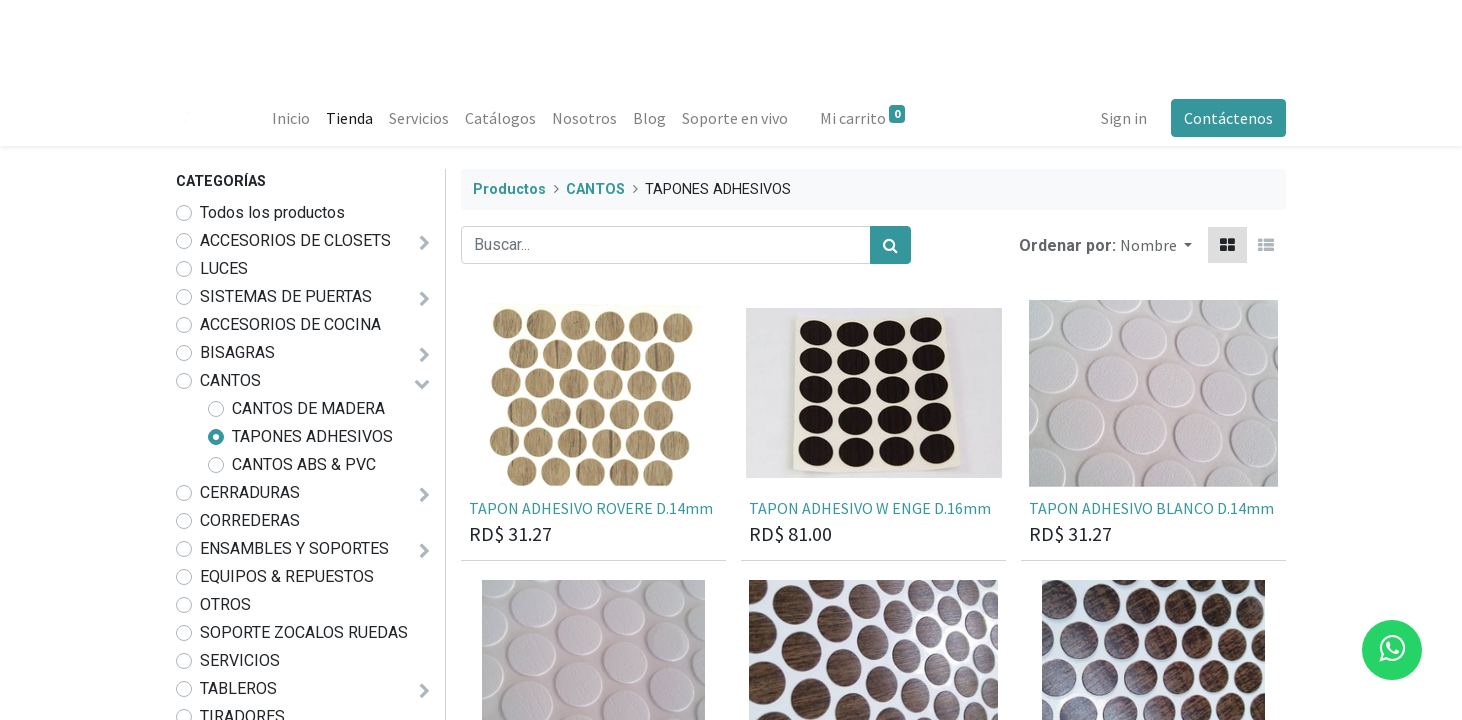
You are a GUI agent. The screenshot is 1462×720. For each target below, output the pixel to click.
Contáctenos (1228, 118)
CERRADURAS (250, 492)
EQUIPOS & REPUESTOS (287, 576)
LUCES (224, 268)
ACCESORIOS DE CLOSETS (295, 240)
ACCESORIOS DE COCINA (290, 324)
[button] (1156, 245)
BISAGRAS (237, 352)
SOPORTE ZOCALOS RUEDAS (304, 632)
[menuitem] (291, 118)
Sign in (1124, 118)
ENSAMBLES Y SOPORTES (294, 548)
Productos (509, 189)
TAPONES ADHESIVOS (312, 436)
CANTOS (230, 380)
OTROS (225, 604)
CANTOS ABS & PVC (304, 464)
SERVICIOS (240, 660)
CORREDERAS (250, 520)
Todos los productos (272, 212)
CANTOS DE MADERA (308, 408)
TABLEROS (238, 688)
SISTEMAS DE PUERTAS (286, 296)
